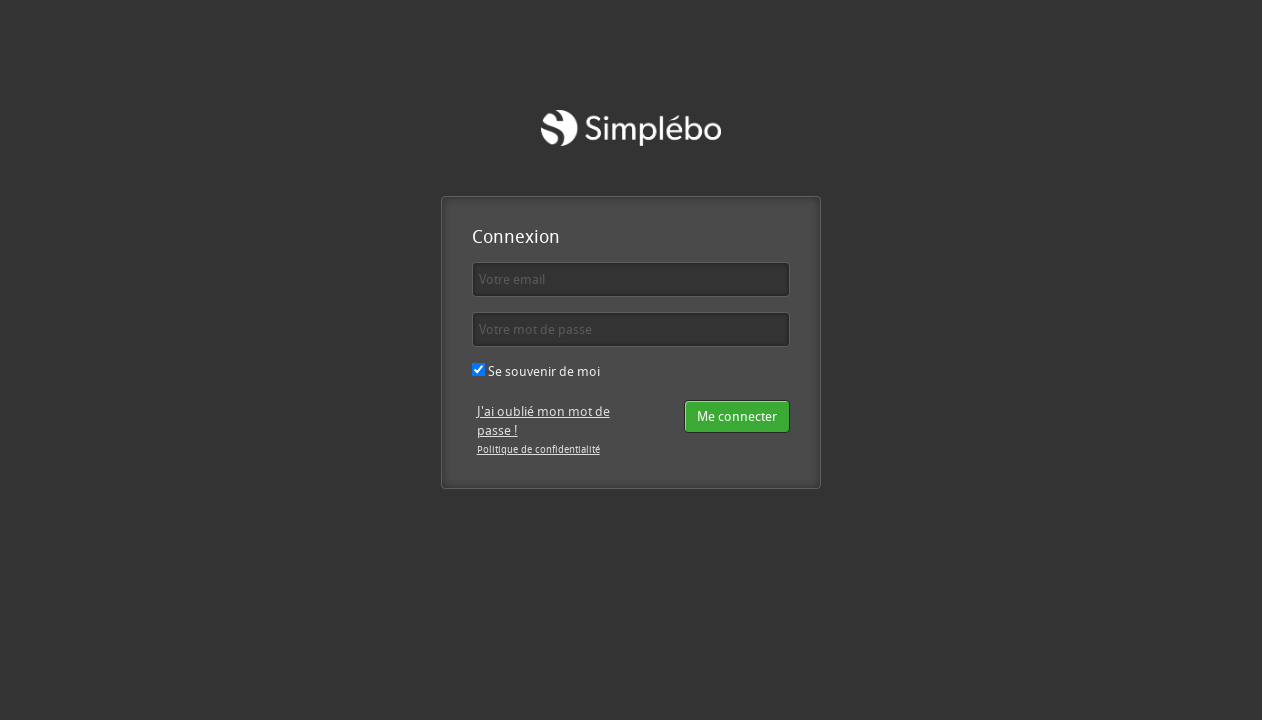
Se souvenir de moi (536, 371)
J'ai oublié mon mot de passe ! (543, 420)
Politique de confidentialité (538, 449)
